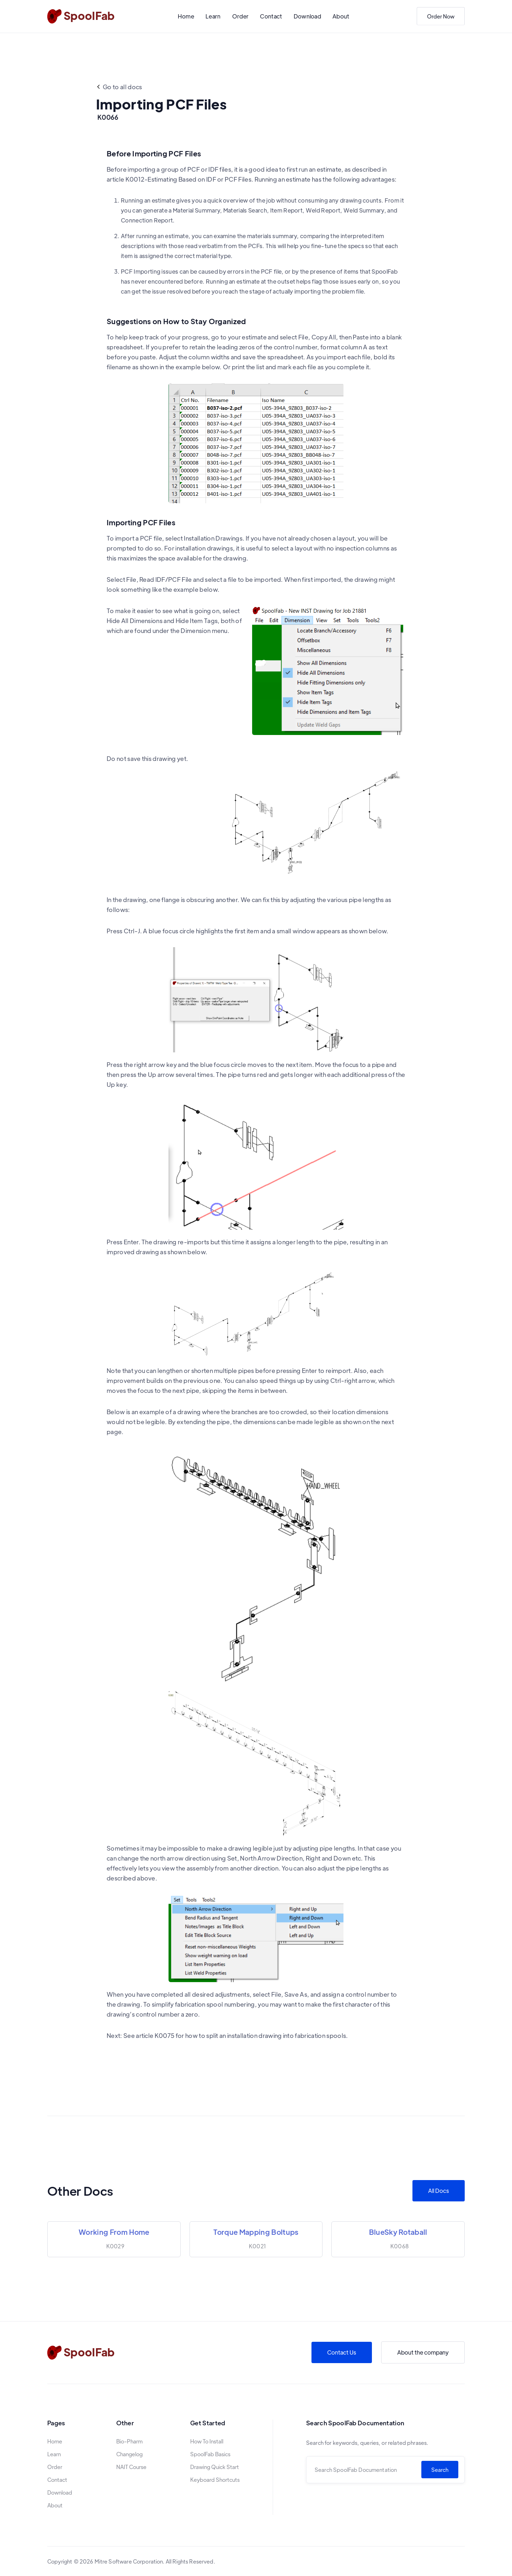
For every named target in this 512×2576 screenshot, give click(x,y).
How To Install (206, 2441)
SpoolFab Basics (210, 2454)
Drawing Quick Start (214, 2467)
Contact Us (341, 2352)
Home (186, 16)
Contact (271, 16)
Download (307, 16)
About (341, 16)
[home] (81, 16)
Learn (213, 16)
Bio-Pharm (129, 2441)
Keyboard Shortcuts (215, 2480)
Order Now (440, 16)
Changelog (129, 2454)
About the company (423, 2352)
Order (240, 16)
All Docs (438, 2190)
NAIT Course (131, 2467)
